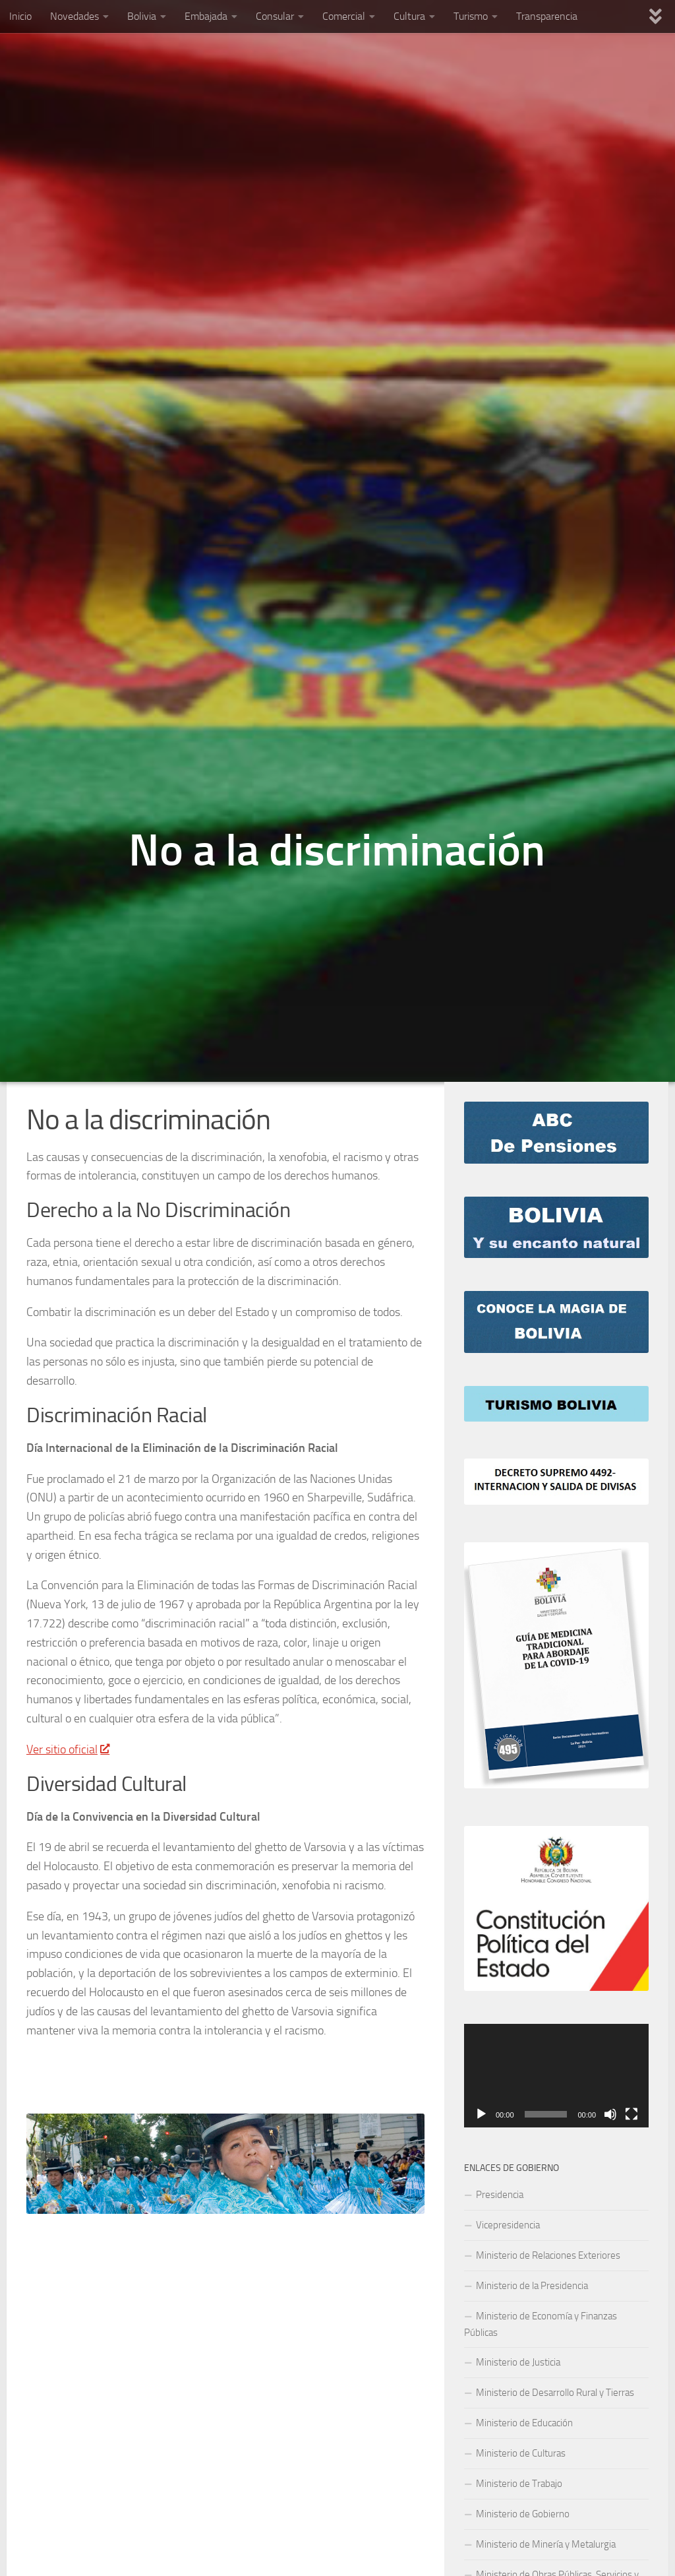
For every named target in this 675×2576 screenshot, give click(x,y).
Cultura (409, 16)
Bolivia (141, 16)
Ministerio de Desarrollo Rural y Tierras (555, 2393)
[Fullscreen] (631, 2114)
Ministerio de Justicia (518, 2362)
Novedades (74, 16)
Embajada (206, 16)
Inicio (20, 16)
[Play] (481, 2114)
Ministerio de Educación (524, 2423)
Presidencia (499, 2195)
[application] (556, 2076)
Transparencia (546, 16)
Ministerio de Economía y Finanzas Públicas (540, 2324)
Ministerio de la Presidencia (532, 2286)
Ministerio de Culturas (521, 2453)
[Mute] (610, 2114)
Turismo (471, 16)
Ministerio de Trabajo (519, 2484)
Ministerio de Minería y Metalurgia (546, 2544)
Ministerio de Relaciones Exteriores (548, 2255)
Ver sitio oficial (67, 1749)
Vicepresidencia (508, 2225)
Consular (275, 16)
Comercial (343, 16)
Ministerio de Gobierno (523, 2514)
